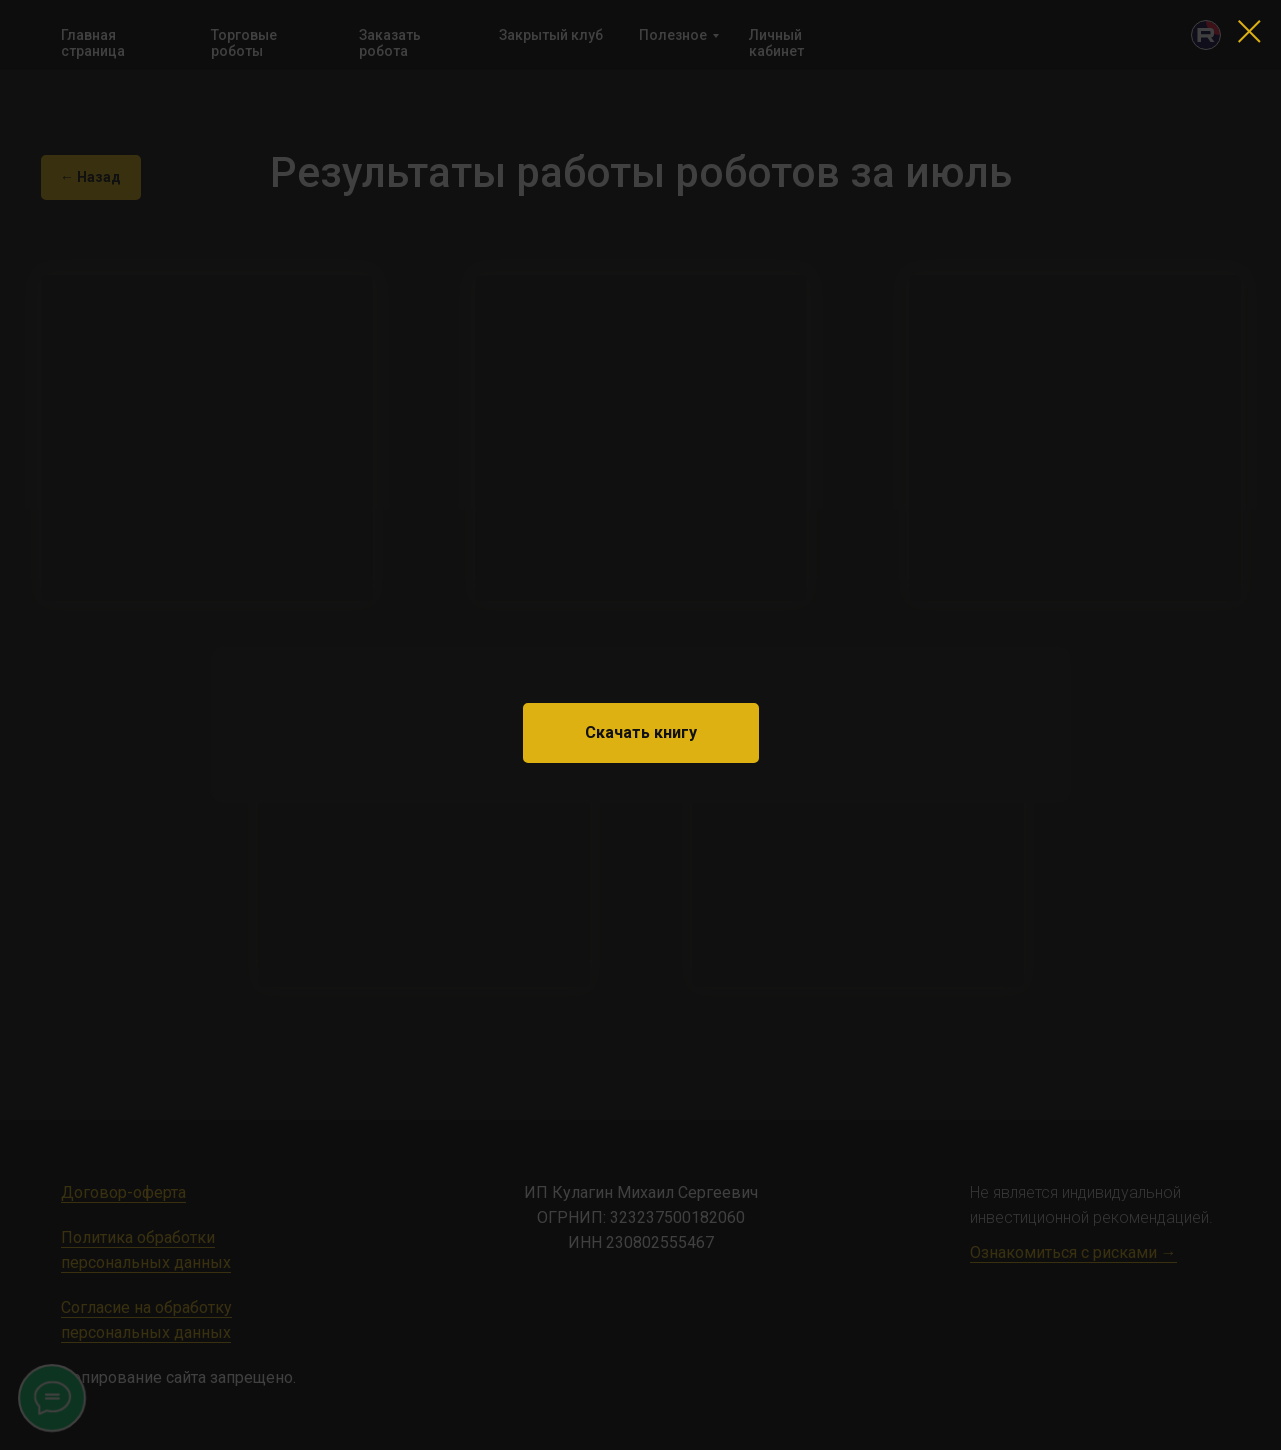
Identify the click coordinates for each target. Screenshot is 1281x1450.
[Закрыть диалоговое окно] (1249, 31)
